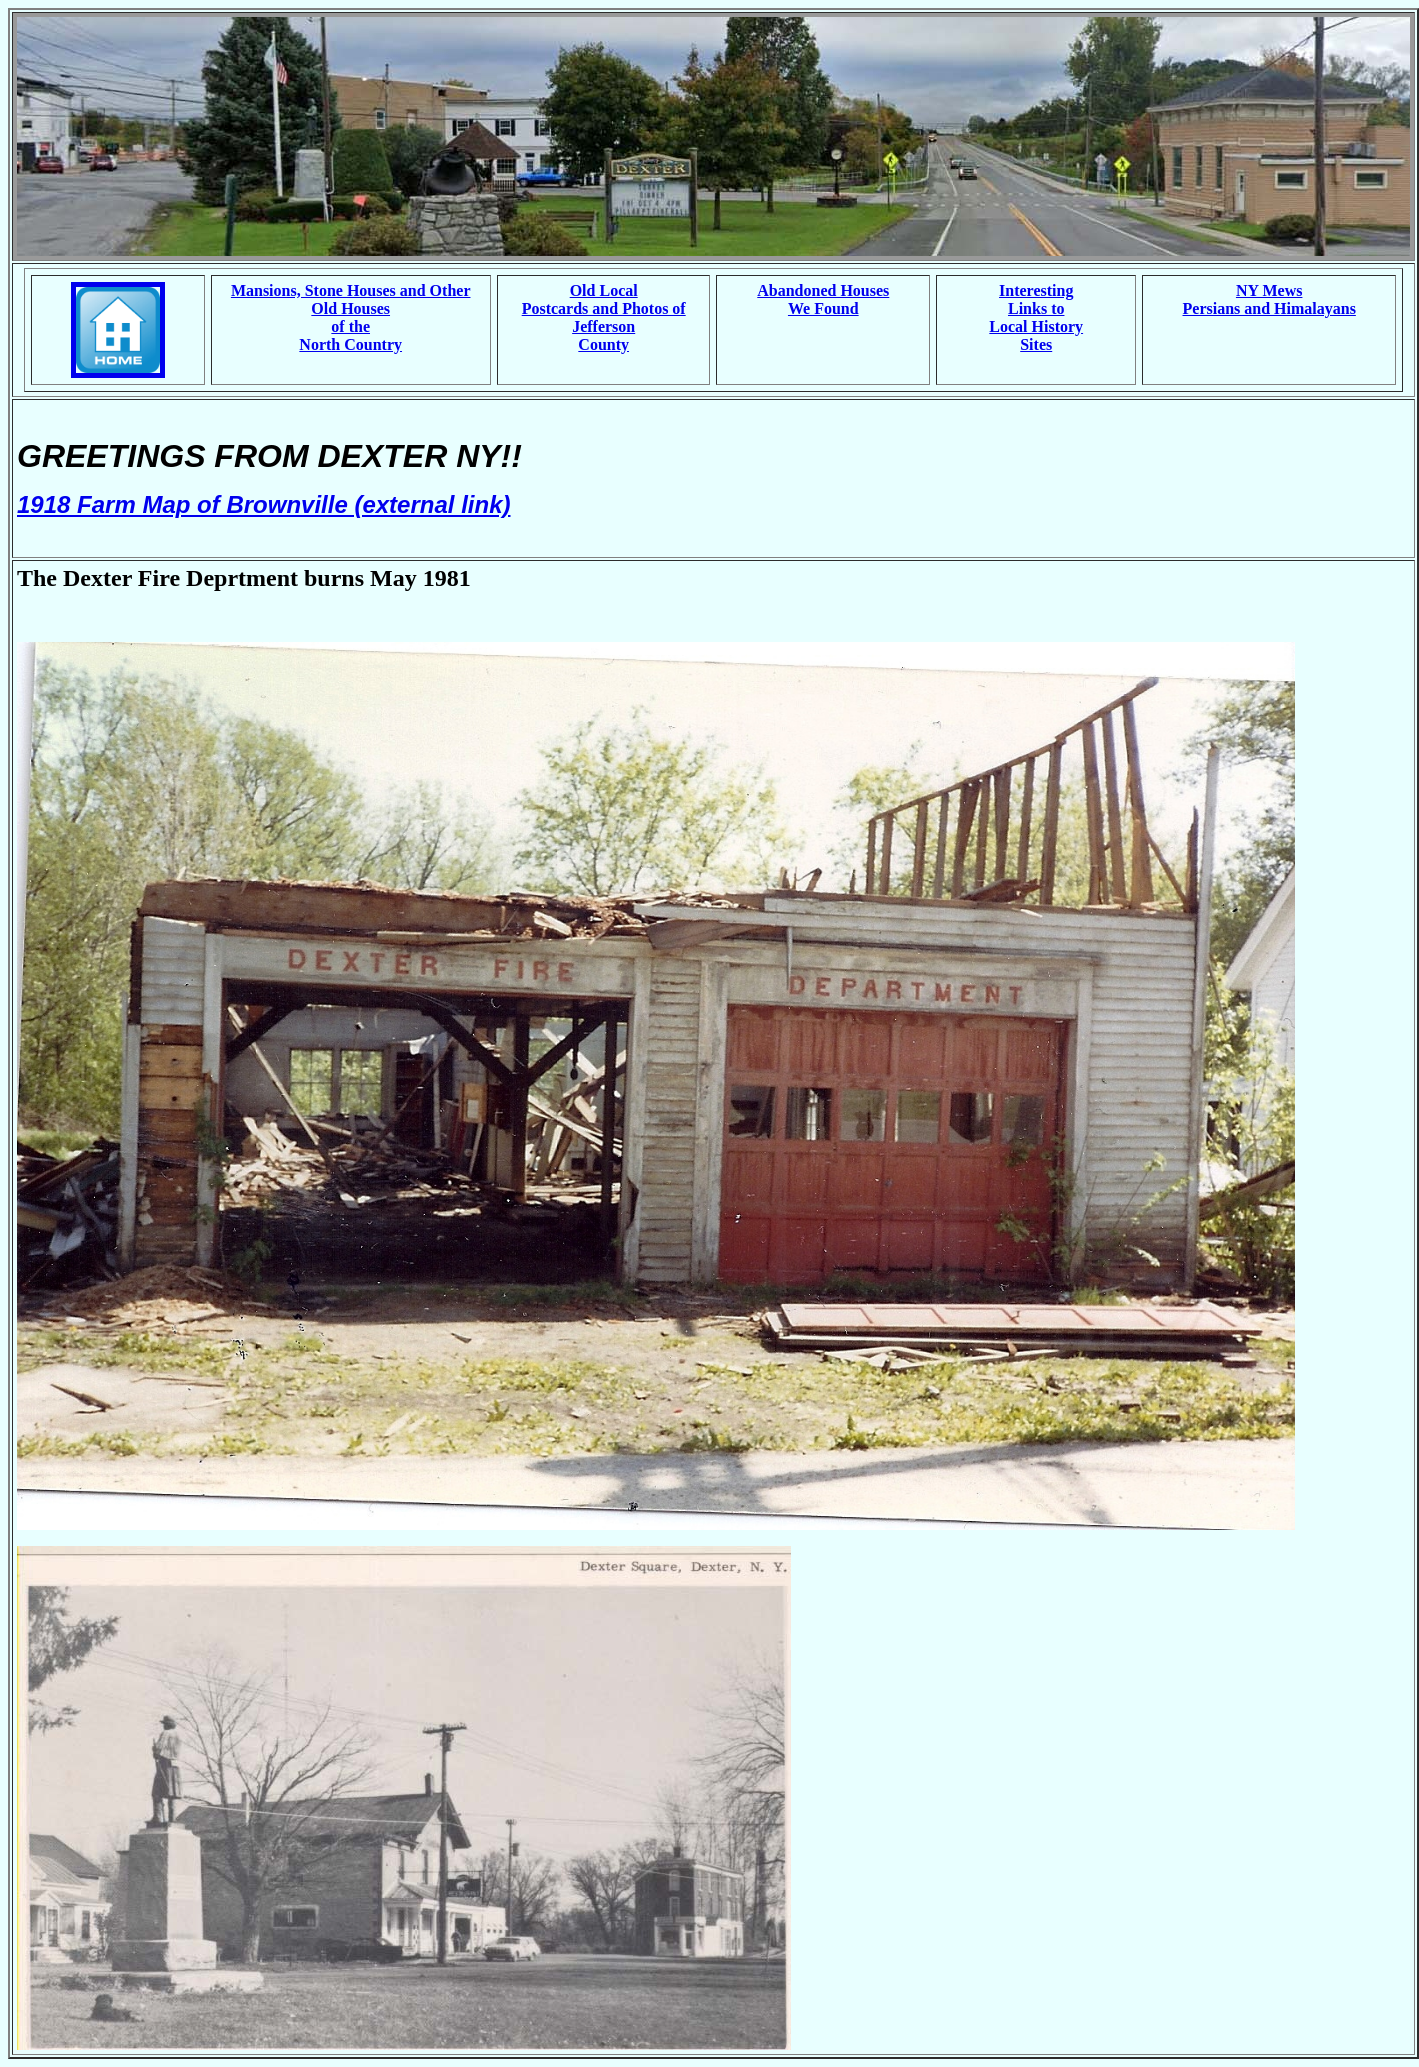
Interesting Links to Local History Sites (1036, 317)
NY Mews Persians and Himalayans (1269, 299)
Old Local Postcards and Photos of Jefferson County (604, 317)
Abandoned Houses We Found (823, 299)
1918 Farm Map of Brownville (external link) (263, 504)
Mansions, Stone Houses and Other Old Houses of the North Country (351, 317)
